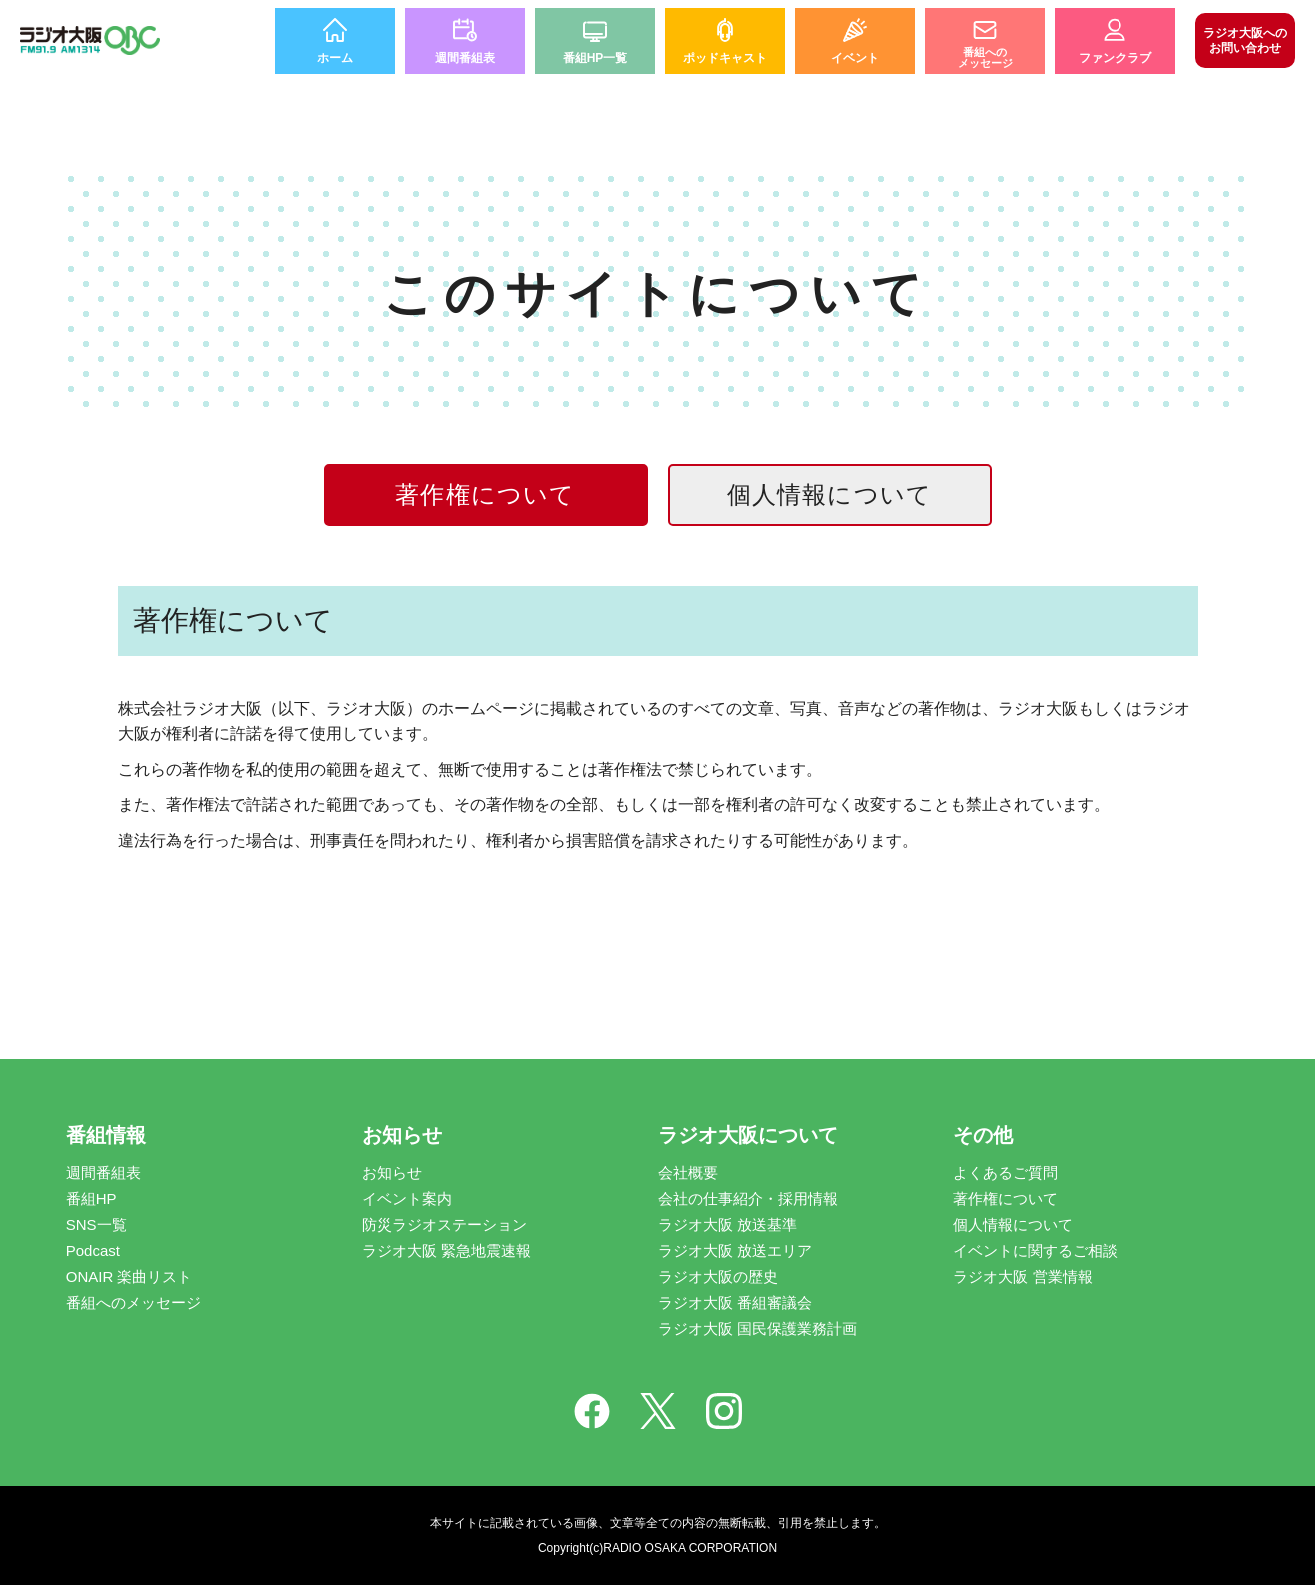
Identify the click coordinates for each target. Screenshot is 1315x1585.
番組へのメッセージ (133, 1302)
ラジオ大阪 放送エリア (735, 1250)
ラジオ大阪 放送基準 (727, 1224)
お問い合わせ (1245, 40)
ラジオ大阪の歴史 (718, 1276)
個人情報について (830, 494)
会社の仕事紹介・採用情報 (748, 1198)
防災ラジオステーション (444, 1224)
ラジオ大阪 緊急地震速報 (446, 1250)
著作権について (1005, 1198)
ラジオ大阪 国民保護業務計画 (757, 1328)
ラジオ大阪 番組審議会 (735, 1302)
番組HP (91, 1198)
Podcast (93, 1250)
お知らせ (392, 1172)
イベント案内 (407, 1198)
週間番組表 (103, 1172)
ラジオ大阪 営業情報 (1022, 1276)
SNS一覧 (96, 1224)
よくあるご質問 (1005, 1172)
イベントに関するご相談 (1035, 1250)
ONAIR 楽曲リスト (129, 1276)
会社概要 (688, 1172)
